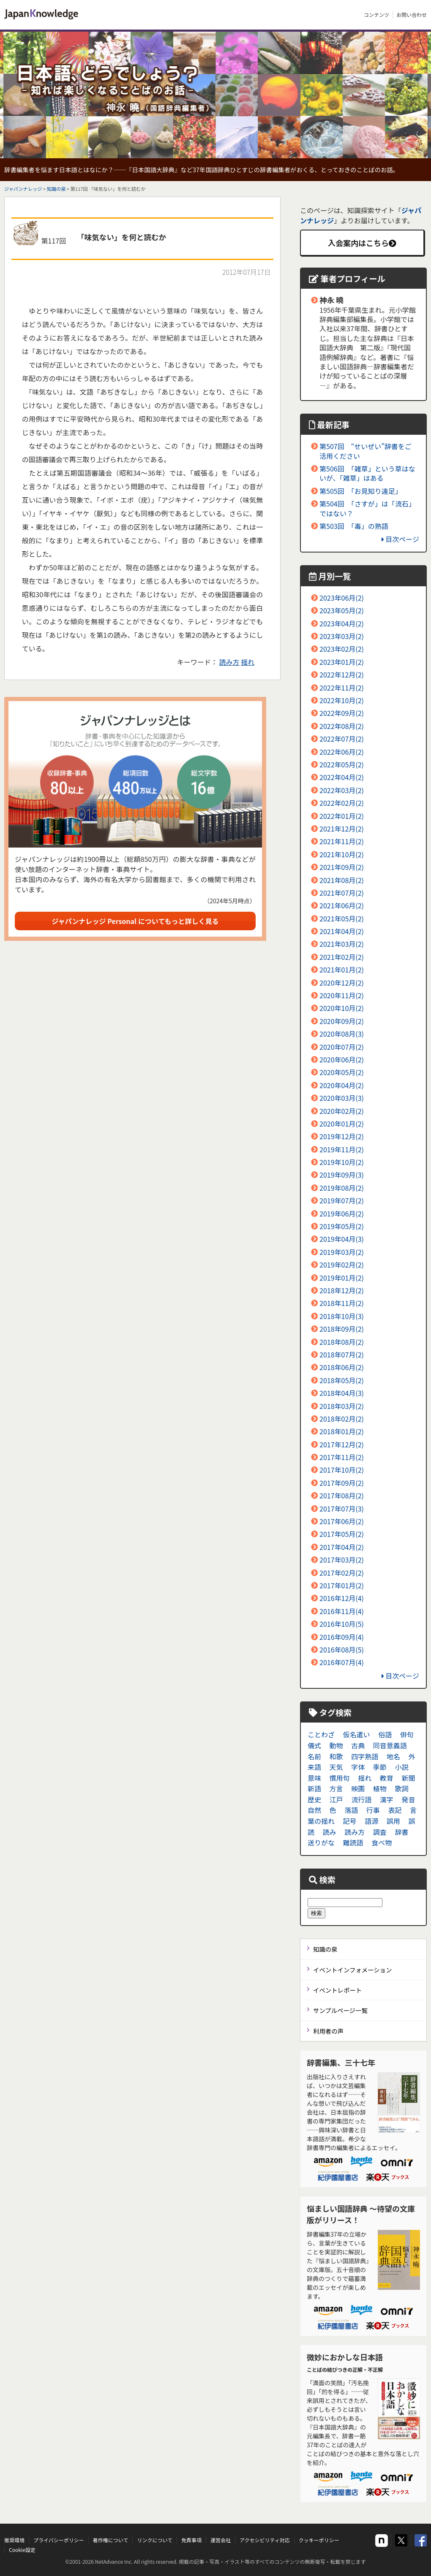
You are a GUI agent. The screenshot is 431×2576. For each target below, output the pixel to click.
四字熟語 (364, 1756)
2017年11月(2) (341, 1457)
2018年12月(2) (341, 1290)
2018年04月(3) (341, 1393)
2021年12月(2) (341, 828)
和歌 (336, 1756)
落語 (351, 1810)
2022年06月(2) (341, 752)
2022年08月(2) (341, 726)
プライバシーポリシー (58, 2539)
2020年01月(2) (341, 1124)
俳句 (407, 1734)
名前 (314, 1756)
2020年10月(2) (341, 1008)
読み (329, 1832)
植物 (380, 1788)
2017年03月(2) (341, 1560)
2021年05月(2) (341, 918)
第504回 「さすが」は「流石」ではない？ (367, 508)
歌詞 (401, 1788)
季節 (380, 1767)
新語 (314, 1788)
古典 (358, 1745)
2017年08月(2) (341, 1495)
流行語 (361, 1799)
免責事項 (191, 2539)
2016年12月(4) (341, 1598)
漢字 (386, 1799)
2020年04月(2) (341, 1085)
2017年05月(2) (341, 1534)
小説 (401, 1767)
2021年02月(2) (341, 957)
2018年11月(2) (341, 1303)
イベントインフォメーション (352, 1969)
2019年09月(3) (341, 1175)
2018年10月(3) (341, 1316)
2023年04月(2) (341, 623)
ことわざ (321, 1734)
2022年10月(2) (341, 700)
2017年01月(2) (341, 1585)
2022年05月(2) (341, 764)
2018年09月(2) (341, 1329)
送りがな (321, 1842)
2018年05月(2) (341, 1380)
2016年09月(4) (341, 1637)
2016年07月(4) (341, 1662)
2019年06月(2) (341, 1213)
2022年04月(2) (341, 777)
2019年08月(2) (341, 1188)
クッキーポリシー (319, 2539)
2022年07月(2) (341, 739)
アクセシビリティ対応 (265, 2539)
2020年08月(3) (341, 1034)
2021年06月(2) (341, 905)
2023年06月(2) (341, 598)
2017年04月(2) (341, 1547)
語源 (371, 1821)
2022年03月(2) (341, 790)
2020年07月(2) (341, 1047)
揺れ (247, 662)
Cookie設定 (22, 2549)
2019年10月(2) (341, 1162)
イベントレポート (337, 1989)
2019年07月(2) (341, 1200)
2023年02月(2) (341, 649)
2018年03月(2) (341, 1406)
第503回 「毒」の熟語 (353, 526)
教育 (386, 1778)
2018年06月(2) (341, 1367)
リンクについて (154, 2539)
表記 (394, 1810)
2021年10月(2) (341, 854)
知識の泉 (56, 188)
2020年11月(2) (341, 995)
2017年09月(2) (341, 1483)
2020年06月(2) (341, 1059)
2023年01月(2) (341, 662)
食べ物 (381, 1842)
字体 (358, 1767)
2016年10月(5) (341, 1624)
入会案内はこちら (362, 242)
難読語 (353, 1842)
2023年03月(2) (341, 636)
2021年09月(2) (341, 867)
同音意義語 (390, 1745)
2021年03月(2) (341, 944)
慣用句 (340, 1778)
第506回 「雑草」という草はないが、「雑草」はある (367, 473)
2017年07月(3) (341, 1508)
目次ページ (400, 539)
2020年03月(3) (341, 1098)
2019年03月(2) (341, 1252)
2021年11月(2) (341, 841)
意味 (314, 1778)
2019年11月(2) (341, 1149)
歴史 (314, 1799)
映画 (358, 1788)
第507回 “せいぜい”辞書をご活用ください (365, 450)
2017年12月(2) (341, 1444)
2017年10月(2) (341, 1470)
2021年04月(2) (341, 931)
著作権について (110, 2539)
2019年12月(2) (341, 1136)
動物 (336, 1745)
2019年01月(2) (341, 1278)
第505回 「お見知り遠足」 (360, 491)
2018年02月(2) (341, 1419)
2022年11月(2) (341, 688)
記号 (350, 1821)
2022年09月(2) (341, 713)
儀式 (314, 1745)
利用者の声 (328, 2030)
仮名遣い (356, 1734)
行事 (373, 1810)
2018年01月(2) (341, 1431)
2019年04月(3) (341, 1239)
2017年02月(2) (341, 1573)
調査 (380, 1832)
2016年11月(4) (341, 1611)
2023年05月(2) (341, 610)
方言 (336, 1788)
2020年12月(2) (341, 983)
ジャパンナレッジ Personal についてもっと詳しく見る (135, 921)
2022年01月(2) (341, 816)
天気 (336, 1767)
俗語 (385, 1734)
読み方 (229, 662)
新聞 (408, 1778)
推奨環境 (14, 2539)
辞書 (401, 1832)
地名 (393, 1756)
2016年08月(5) (341, 1649)
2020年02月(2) (341, 1111)
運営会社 (220, 2539)
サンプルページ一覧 (340, 2010)
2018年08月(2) (341, 1342)
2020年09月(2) (341, 1021)
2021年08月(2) (341, 880)
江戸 (336, 1799)
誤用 (393, 1821)
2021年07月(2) (341, 893)
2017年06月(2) (341, 1521)
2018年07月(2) (341, 1354)
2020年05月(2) (341, 1072)
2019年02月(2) (341, 1265)
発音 (408, 1799)
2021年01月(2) (341, 969)
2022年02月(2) (341, 803)
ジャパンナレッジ (23, 188)
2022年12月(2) (341, 674)
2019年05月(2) (341, 1226)
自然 (314, 1810)
